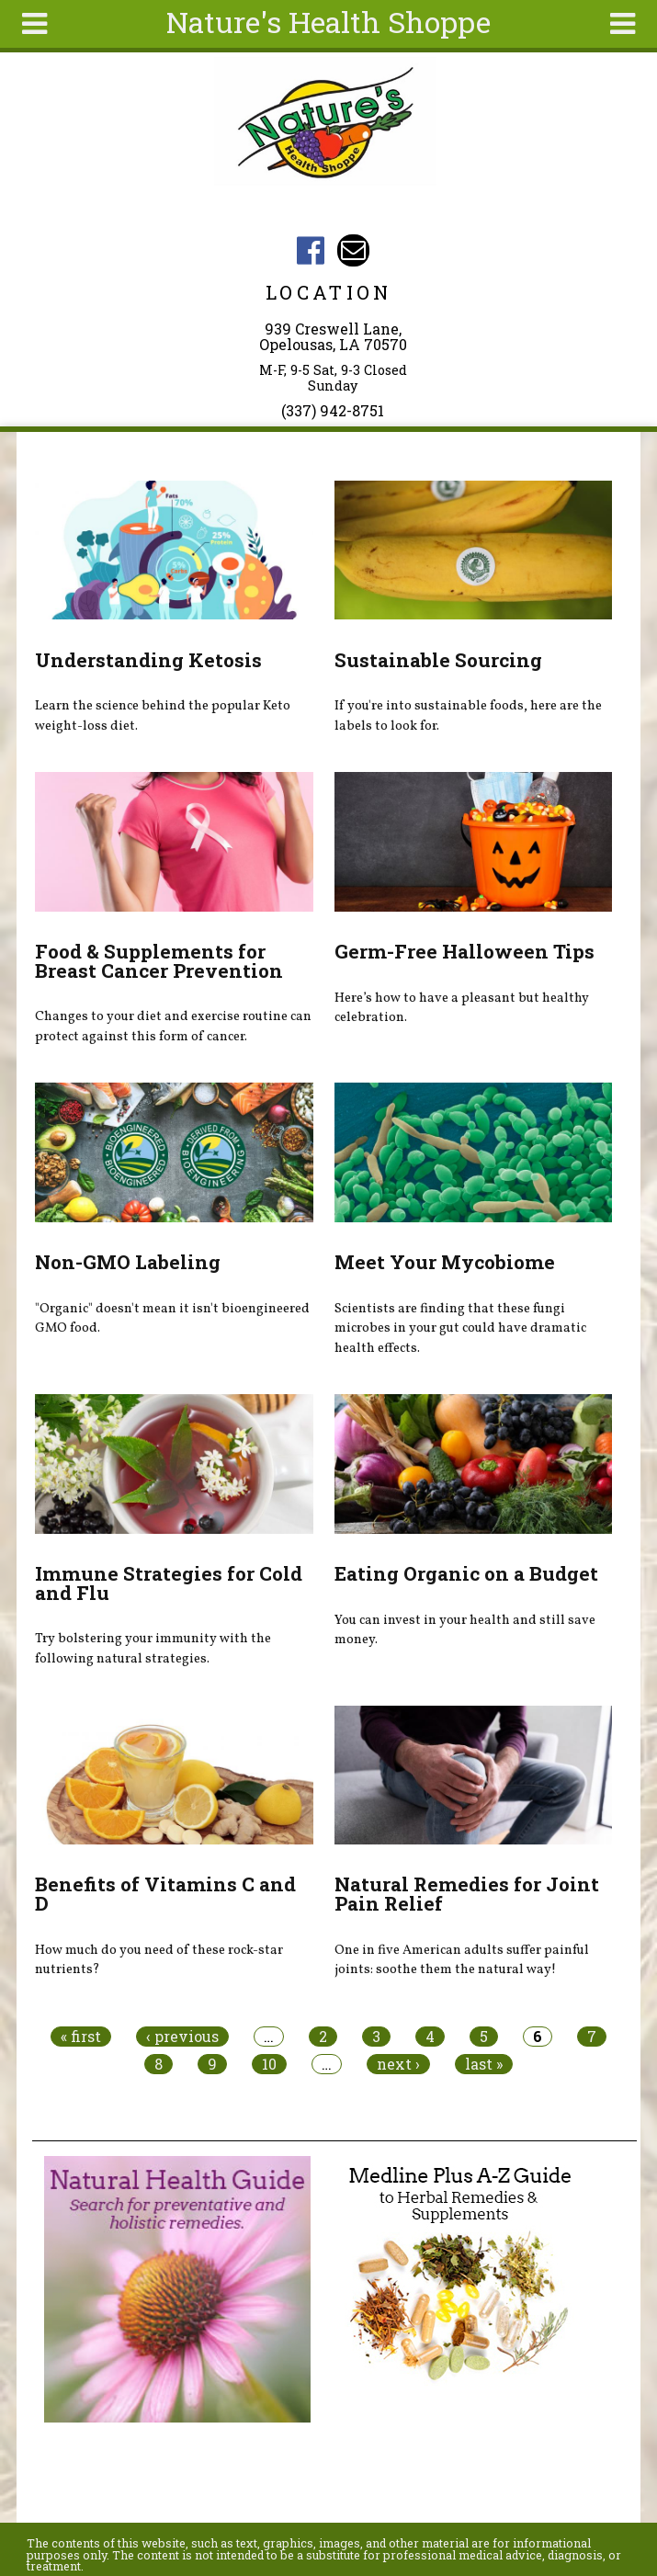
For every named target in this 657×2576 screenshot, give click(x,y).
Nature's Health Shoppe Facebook (310, 250)
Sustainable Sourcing (438, 660)
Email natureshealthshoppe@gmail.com (353, 250)
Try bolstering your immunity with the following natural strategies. (153, 1648)
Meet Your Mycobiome (444, 1262)
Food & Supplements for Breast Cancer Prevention (159, 960)
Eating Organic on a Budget (466, 1573)
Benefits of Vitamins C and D (165, 1893)
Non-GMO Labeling (128, 1262)
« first (81, 2036)
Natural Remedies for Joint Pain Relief (466, 1893)
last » (484, 2064)
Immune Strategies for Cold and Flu (168, 1583)
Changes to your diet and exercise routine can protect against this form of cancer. (173, 1026)
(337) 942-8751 (332, 410)
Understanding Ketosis (148, 660)
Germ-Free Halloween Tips (464, 951)
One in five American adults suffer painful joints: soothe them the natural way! (461, 1960)
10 (269, 2064)
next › (398, 2064)
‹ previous (182, 2036)
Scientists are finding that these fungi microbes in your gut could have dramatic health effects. (460, 1328)
